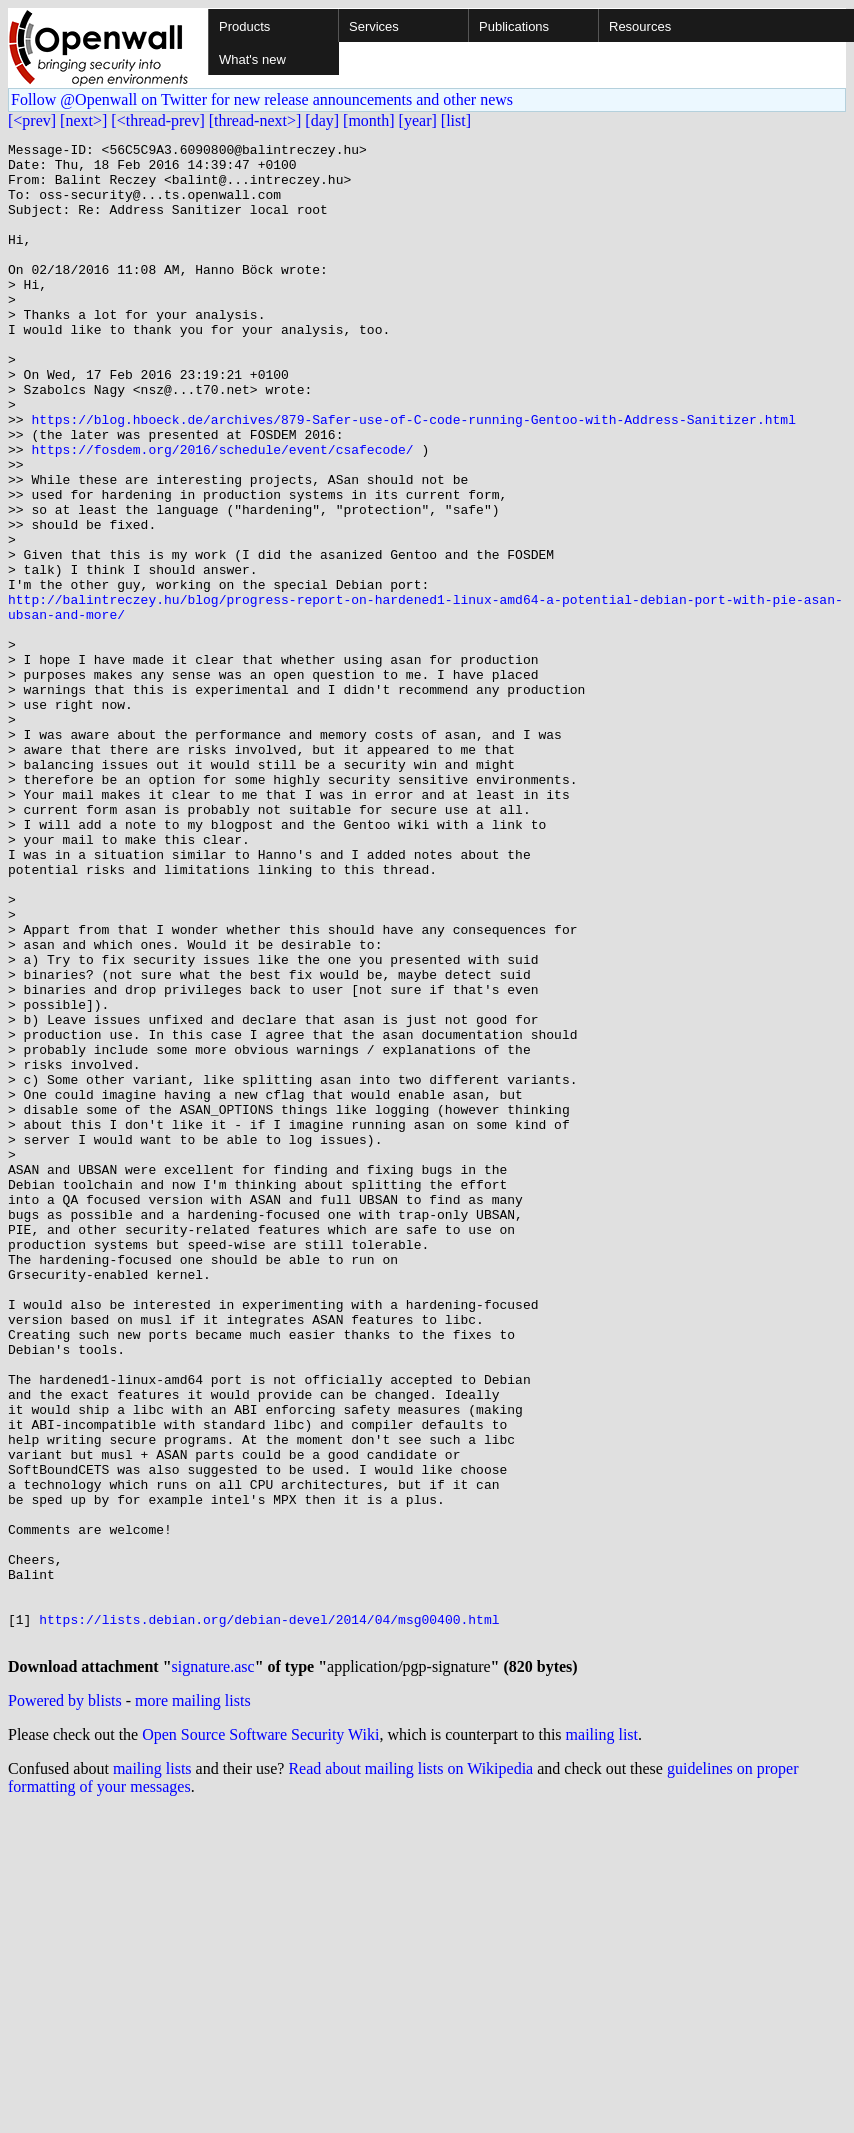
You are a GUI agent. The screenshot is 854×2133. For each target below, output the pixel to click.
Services (374, 26)
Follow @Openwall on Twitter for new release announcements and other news (262, 99)
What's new (252, 59)
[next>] (83, 120)
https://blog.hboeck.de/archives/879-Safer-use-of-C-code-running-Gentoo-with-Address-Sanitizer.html (413, 476)
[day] (322, 120)
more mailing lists (193, 2003)
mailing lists (152, 2071)
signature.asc (213, 1969)
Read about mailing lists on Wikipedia (410, 2071)
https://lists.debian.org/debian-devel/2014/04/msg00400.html (269, 1916)
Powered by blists (65, 2003)
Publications (514, 26)
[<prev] (32, 120)
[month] (369, 120)
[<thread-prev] (157, 120)
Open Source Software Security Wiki (260, 2037)
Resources (640, 26)
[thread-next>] (255, 120)
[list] (456, 120)
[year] (418, 120)
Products (244, 26)
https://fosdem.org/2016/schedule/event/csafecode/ (222, 512)
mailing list (602, 2037)
